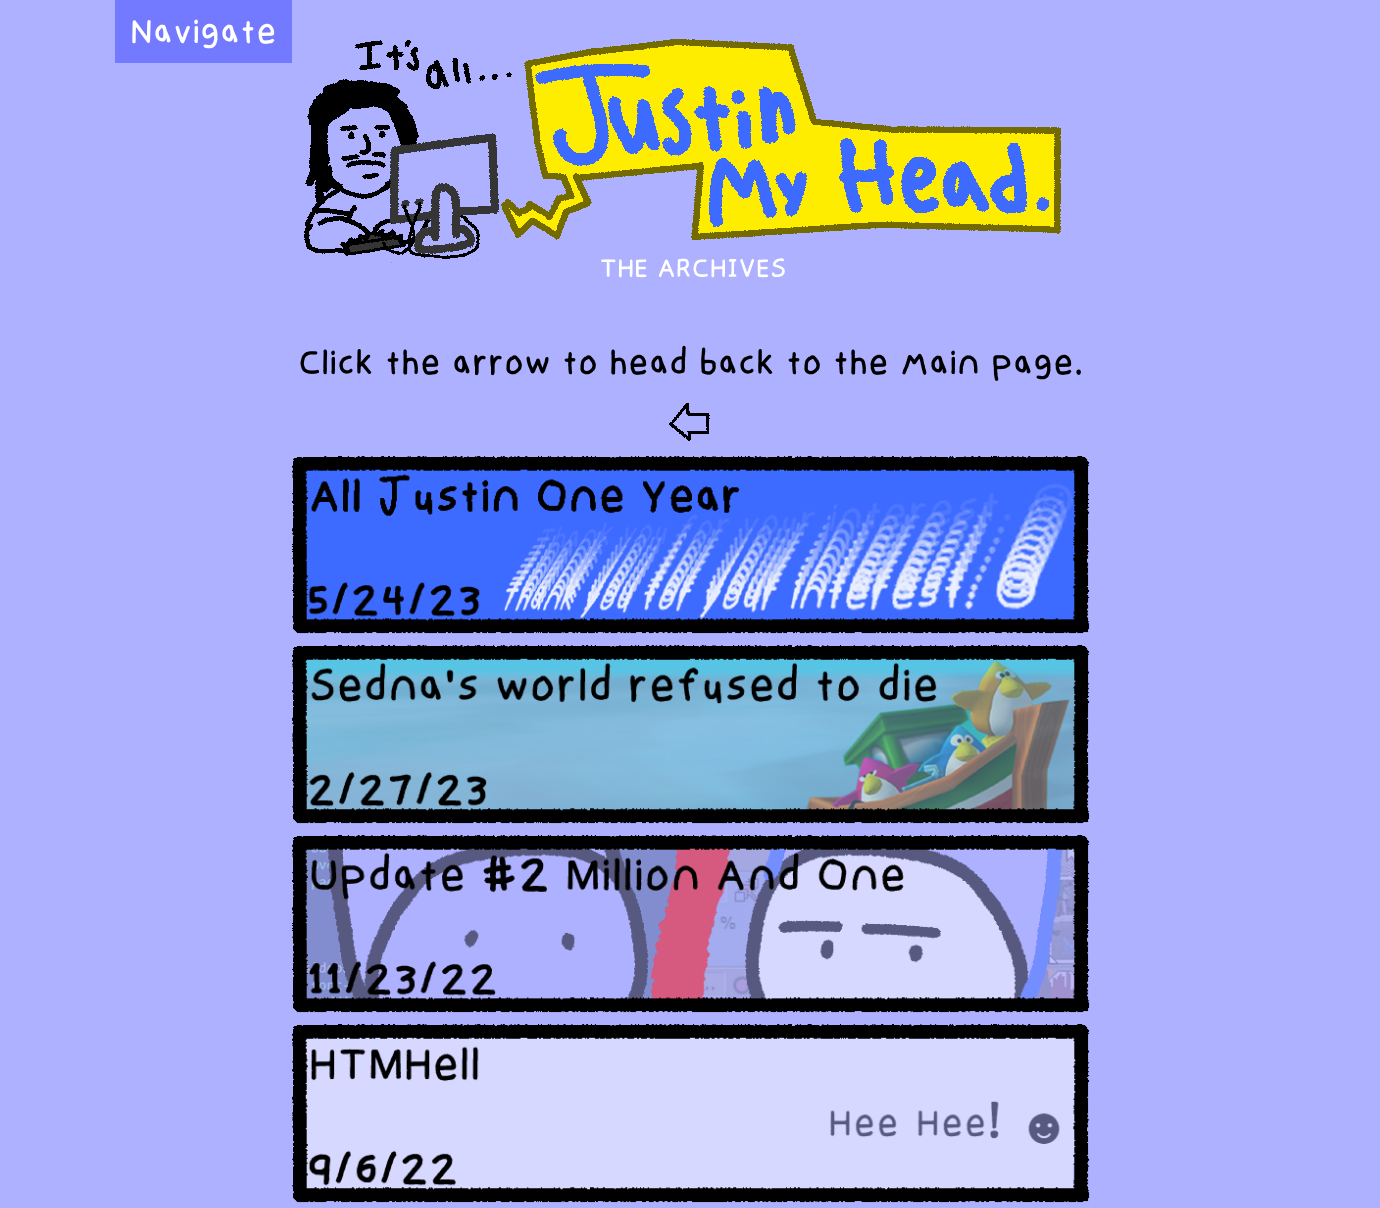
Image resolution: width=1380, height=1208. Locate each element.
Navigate (203, 31)
